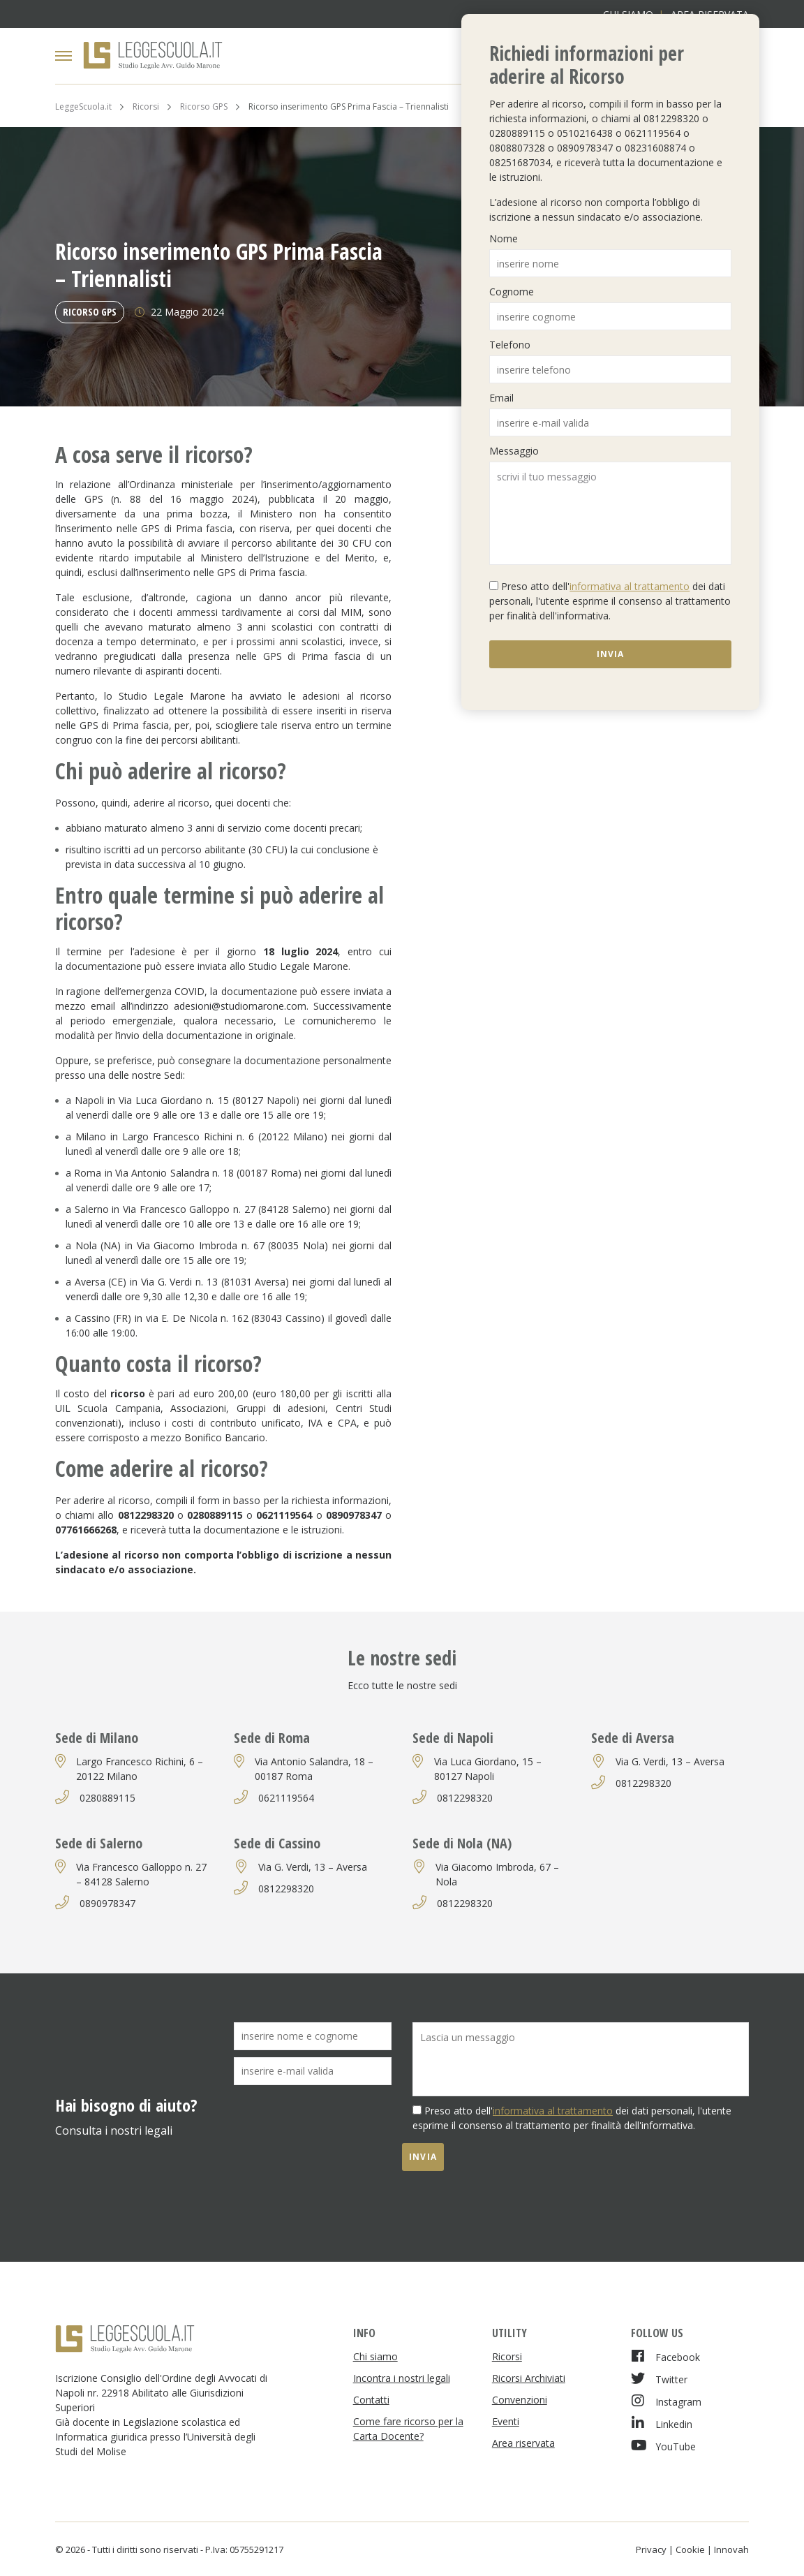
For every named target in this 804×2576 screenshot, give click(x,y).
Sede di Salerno (98, 1843)
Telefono (509, 344)
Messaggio (514, 450)
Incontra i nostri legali (401, 2378)
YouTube (663, 2445)
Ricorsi (507, 2356)
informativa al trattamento (630, 586)
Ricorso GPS (90, 311)
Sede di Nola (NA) (462, 1843)
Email (501, 397)
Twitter (659, 2378)
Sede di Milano (96, 1737)
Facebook (665, 2356)
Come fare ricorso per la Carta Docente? (408, 2429)
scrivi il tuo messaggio (610, 513)
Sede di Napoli (452, 1737)
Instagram (666, 2401)
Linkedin (661, 2423)
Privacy (651, 2549)
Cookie (690, 2549)
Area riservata (523, 2443)
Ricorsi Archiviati (528, 2378)
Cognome (511, 291)
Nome (503, 238)
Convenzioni (519, 2399)
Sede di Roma (272, 1737)
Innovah (731, 2549)
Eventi (505, 2421)
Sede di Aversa (632, 1737)
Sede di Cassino (277, 1843)
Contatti (371, 2399)
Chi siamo (375, 2356)
